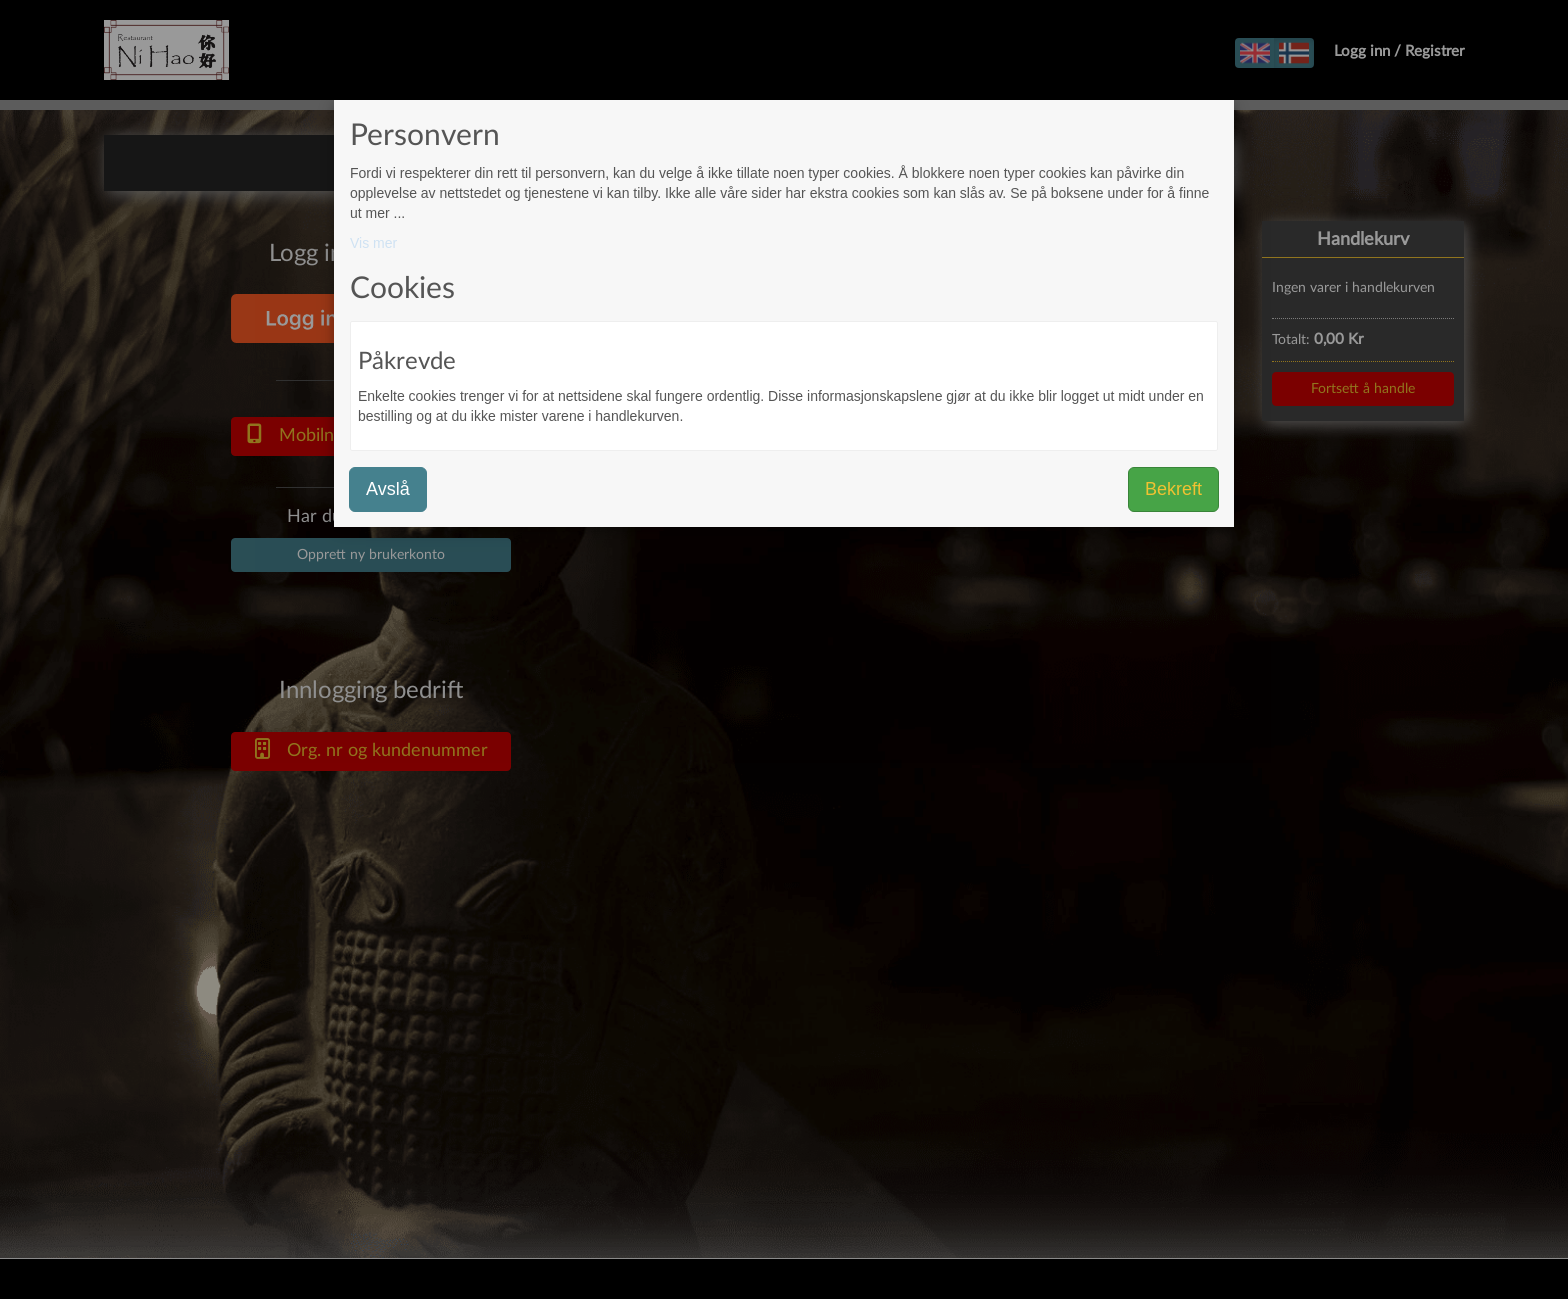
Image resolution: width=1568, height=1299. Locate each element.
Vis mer (373, 243)
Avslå (388, 489)
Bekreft (1173, 489)
